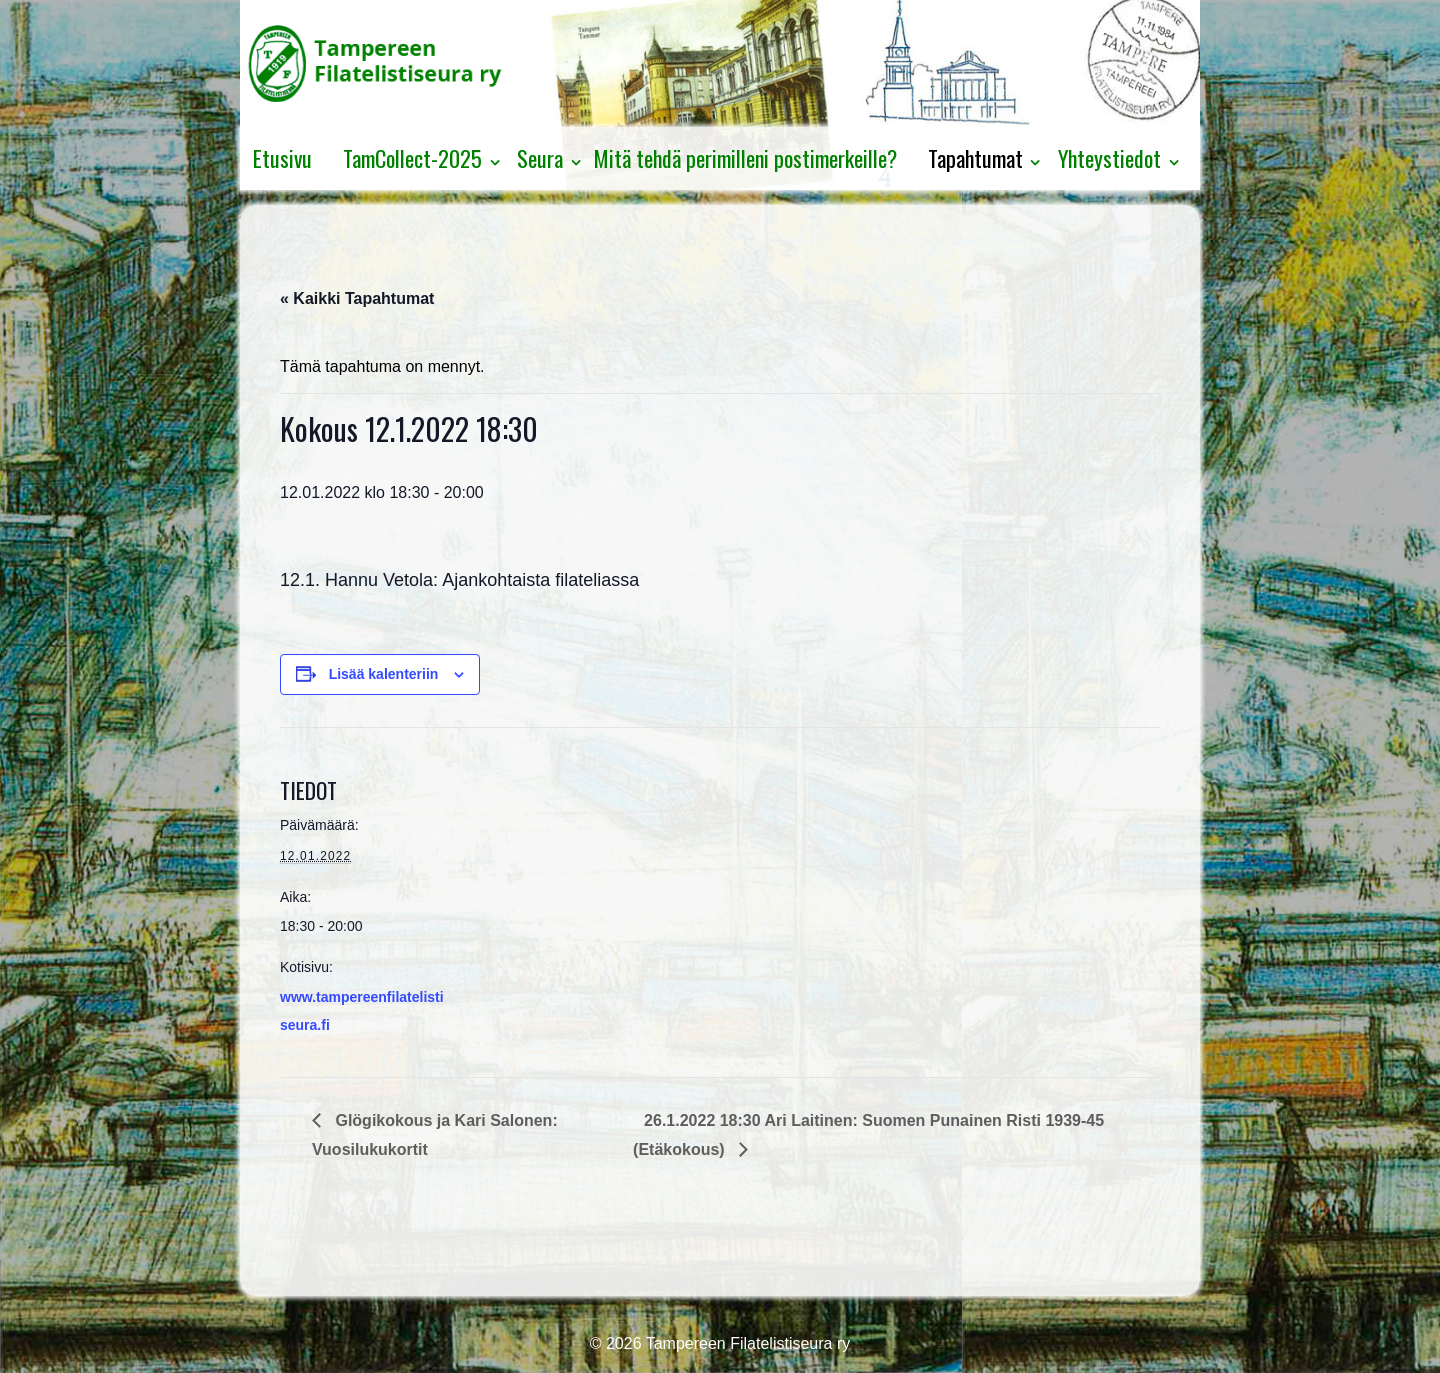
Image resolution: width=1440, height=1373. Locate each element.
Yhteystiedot (1109, 158)
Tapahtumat (975, 158)
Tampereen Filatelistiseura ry (746, 1343)
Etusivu (282, 158)
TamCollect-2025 (412, 158)
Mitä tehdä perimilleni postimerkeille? (745, 158)
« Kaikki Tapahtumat (357, 298)
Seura (540, 158)
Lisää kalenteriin (384, 674)
